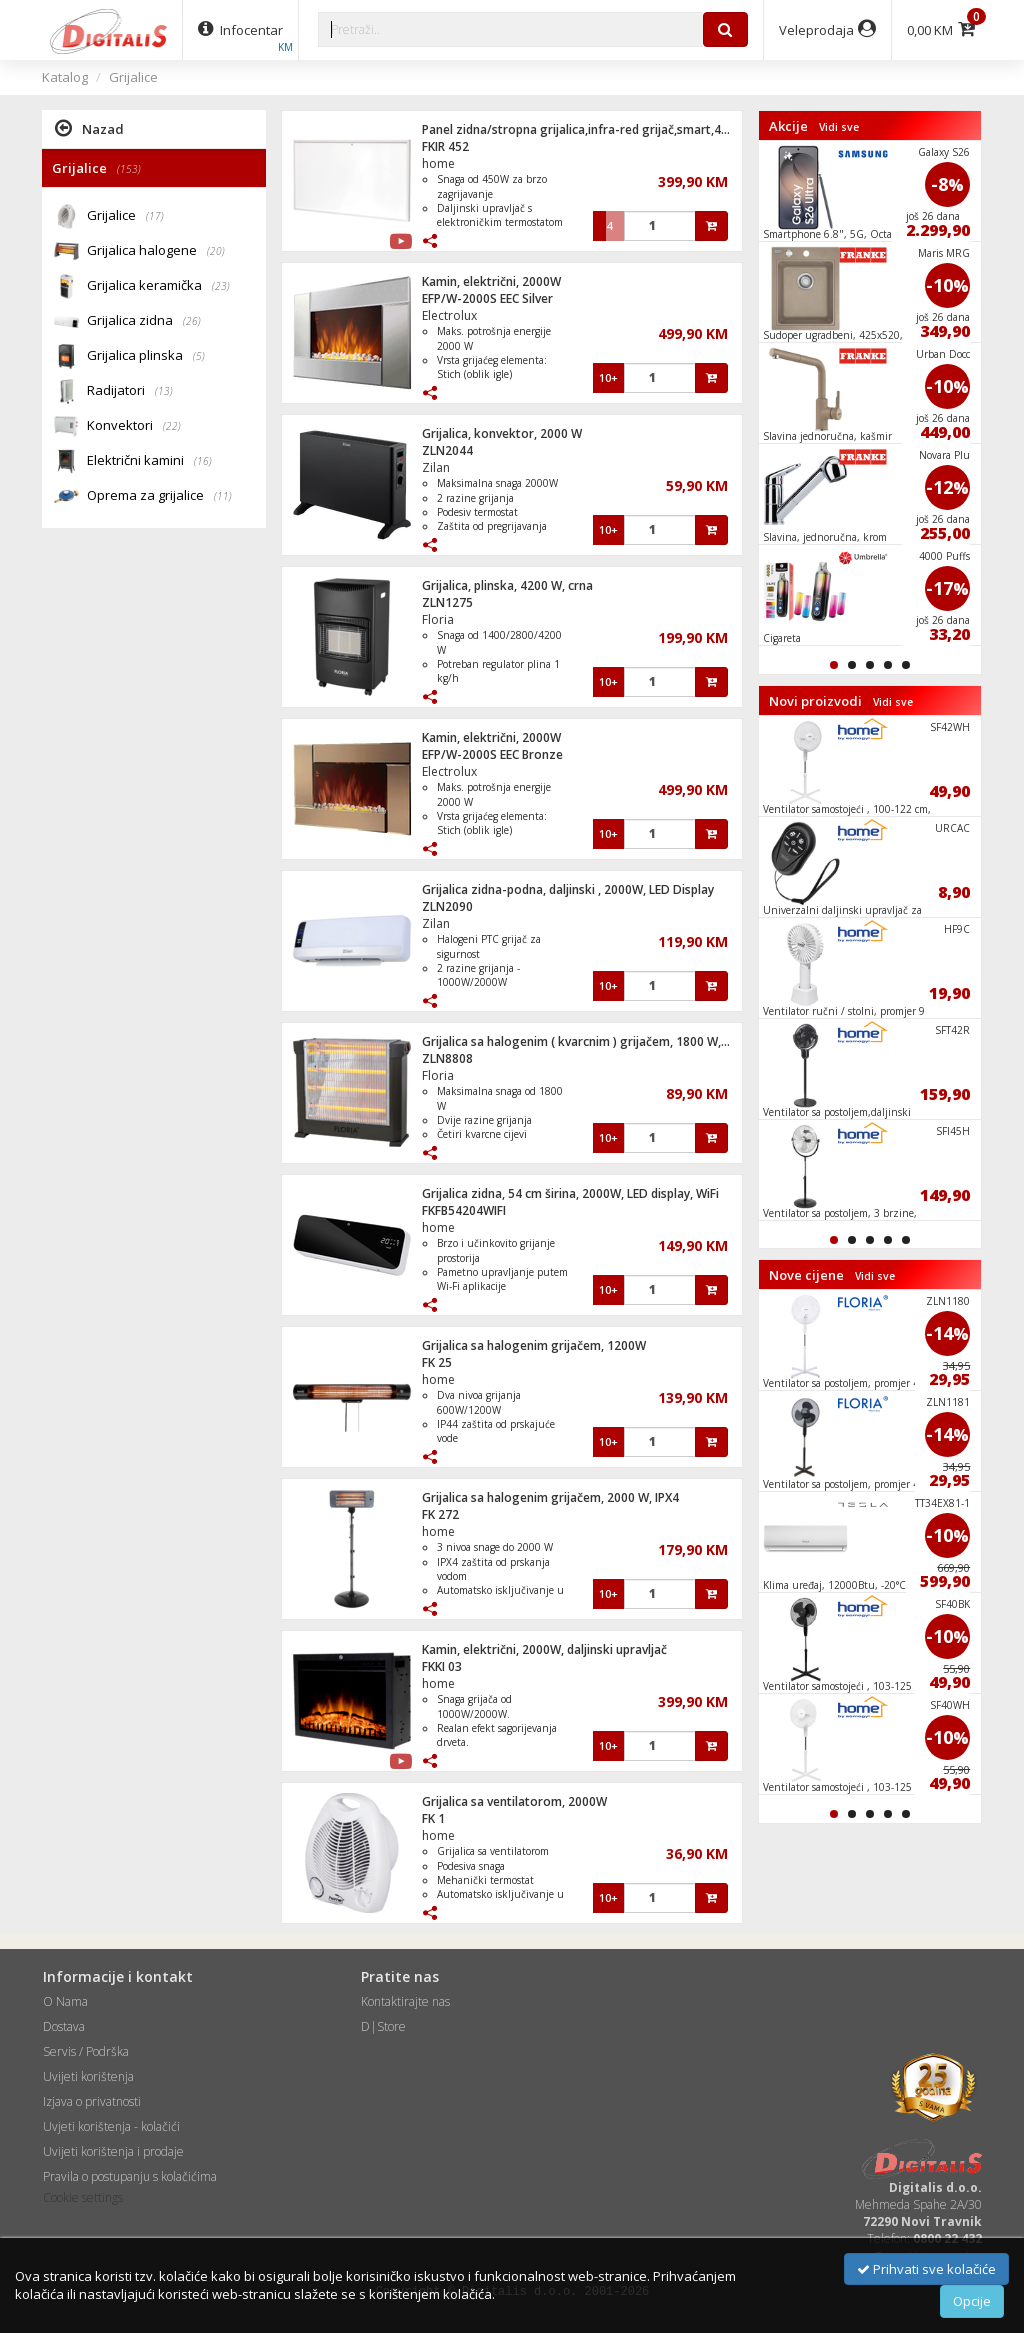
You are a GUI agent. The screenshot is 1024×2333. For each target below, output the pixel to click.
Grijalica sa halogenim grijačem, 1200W (534, 1345)
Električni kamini (149, 461)
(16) (203, 461)
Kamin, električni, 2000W (491, 281)
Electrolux (449, 315)
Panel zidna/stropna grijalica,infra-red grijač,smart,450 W (585, 129)
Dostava (64, 2026)
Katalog (65, 77)
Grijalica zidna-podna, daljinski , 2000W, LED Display (568, 889)
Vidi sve (839, 127)
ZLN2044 (447, 450)
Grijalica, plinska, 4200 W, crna (507, 585)
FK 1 (433, 1818)
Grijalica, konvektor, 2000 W (502, 433)
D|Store (383, 2026)
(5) (199, 356)
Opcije (972, 2301)
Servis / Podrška (86, 2051)
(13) (164, 391)
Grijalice (133, 77)
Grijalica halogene (156, 251)
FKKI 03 (442, 1666)
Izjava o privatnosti (92, 2101)
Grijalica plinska (146, 356)
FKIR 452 (445, 146)
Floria (438, 619)
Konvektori (134, 426)
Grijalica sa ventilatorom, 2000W (514, 1801)
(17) (155, 216)
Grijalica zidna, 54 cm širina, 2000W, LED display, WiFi (570, 1193)
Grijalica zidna (144, 321)
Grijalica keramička (158, 286)
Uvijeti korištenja (88, 2076)
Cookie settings (83, 2197)
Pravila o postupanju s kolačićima (130, 2176)
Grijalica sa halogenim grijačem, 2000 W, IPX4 (550, 1497)
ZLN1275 (447, 602)
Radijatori (130, 391)
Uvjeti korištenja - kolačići (111, 2126)
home (438, 163)
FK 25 (437, 1362)
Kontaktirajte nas (405, 2001)
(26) (192, 321)
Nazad (89, 128)
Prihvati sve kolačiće (926, 2269)
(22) (172, 426)
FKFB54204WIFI (464, 1210)
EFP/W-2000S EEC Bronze (492, 754)
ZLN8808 (447, 1058)
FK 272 (440, 1514)
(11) (223, 496)
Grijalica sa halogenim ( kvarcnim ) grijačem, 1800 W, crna (585, 1041)
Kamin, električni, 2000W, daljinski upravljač (544, 1649)
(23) (221, 286)
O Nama (65, 2001)
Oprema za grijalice (159, 496)
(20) (216, 251)
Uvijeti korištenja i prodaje (113, 2151)
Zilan (436, 467)
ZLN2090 (447, 906)
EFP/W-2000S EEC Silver (487, 298)
